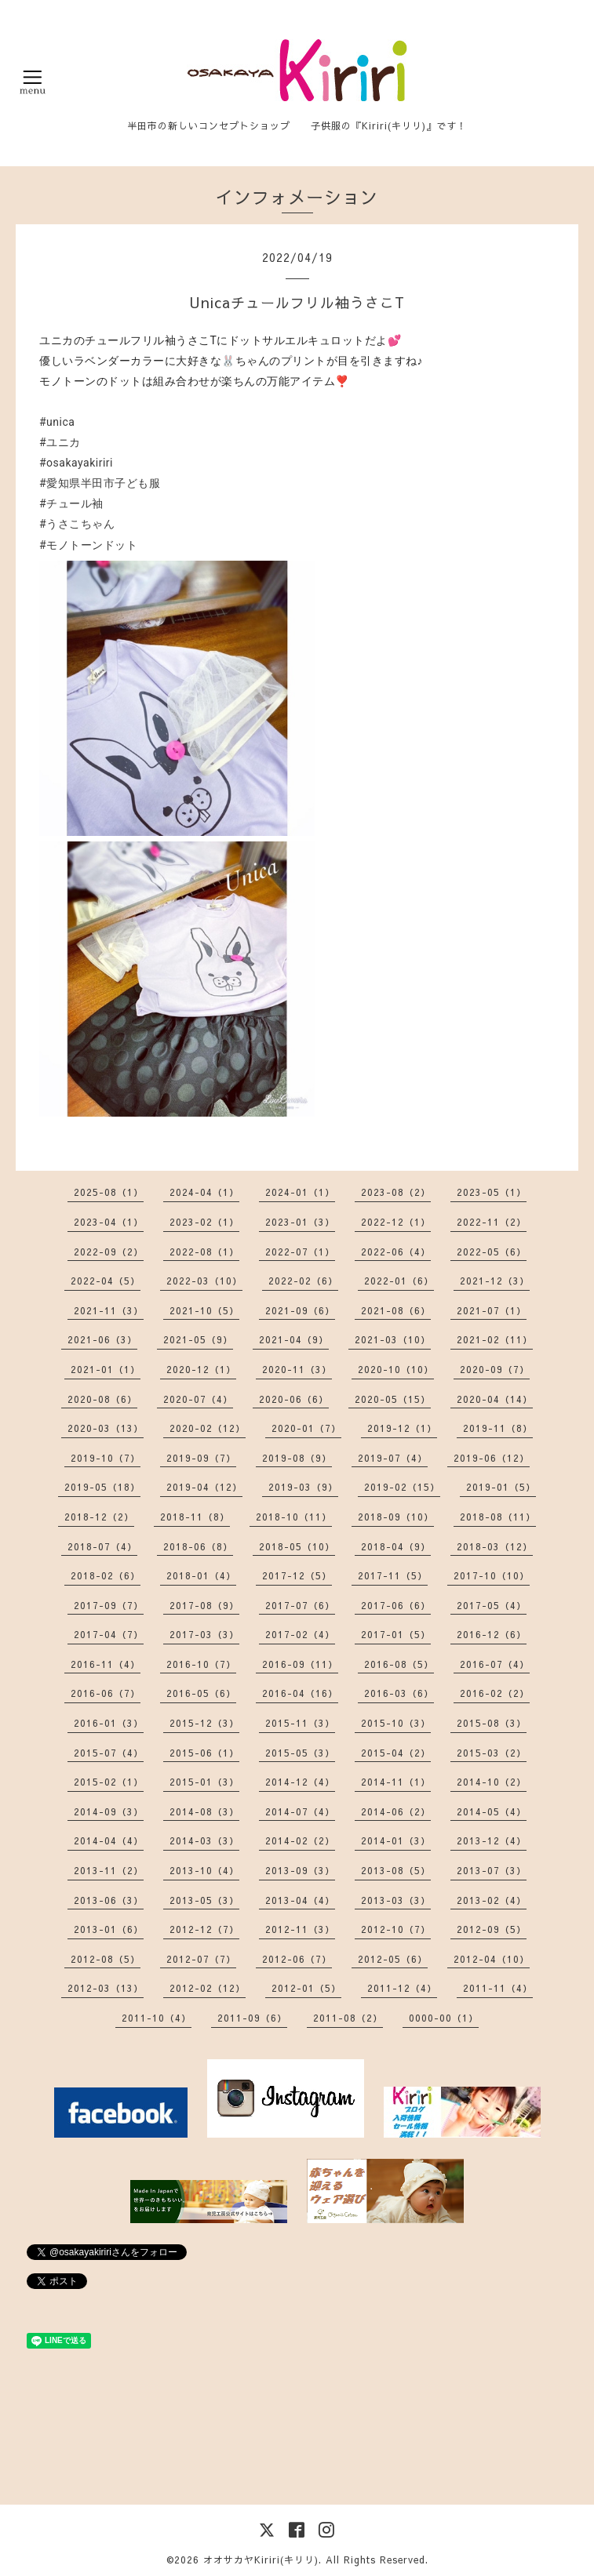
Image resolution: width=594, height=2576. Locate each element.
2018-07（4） (102, 1546)
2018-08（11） (498, 1516)
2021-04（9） (294, 1339)
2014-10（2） (492, 1781)
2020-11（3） (297, 1369)
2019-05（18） (102, 1487)
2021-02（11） (495, 1339)
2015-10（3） (396, 1723)
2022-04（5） (105, 1280)
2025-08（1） (109, 1192)
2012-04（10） (492, 1959)
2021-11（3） (109, 1310)
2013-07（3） (492, 1870)
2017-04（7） (109, 1634)
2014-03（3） (204, 1840)
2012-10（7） (396, 1929)
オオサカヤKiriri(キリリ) (261, 2559)
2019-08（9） (297, 1457)
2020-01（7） (306, 1428)
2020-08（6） (102, 1399)
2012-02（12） (207, 1988)
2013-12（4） (492, 1840)
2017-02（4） (300, 1634)
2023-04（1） (109, 1221)
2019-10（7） (105, 1457)
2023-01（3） (300, 1221)
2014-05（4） (492, 1811)
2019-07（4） (393, 1457)
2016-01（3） (109, 1723)
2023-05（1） (492, 1192)
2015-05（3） (300, 1752)
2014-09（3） (109, 1811)
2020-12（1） (201, 1369)
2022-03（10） (204, 1280)
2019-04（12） (204, 1487)
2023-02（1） (204, 1221)
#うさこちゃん (77, 524)
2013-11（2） (109, 1870)
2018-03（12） (495, 1546)
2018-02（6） (105, 1575)
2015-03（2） (492, 1752)
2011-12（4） (402, 1988)
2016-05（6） (201, 1693)
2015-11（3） (300, 1723)
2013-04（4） (300, 1900)
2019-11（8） (498, 1428)
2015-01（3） (204, 1781)
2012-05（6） (393, 1959)
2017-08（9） (204, 1605)
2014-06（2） (396, 1811)
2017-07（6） (300, 1605)
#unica (57, 422)
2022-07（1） (300, 1251)
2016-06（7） (105, 1693)
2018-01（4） (201, 1575)
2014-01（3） (396, 1840)
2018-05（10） (297, 1546)
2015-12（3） (204, 1723)
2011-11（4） (498, 1988)
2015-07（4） (109, 1752)
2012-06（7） (297, 1959)
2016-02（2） (495, 1693)
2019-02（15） (402, 1487)
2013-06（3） (109, 1900)
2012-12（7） (204, 1929)
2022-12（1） (396, 1221)
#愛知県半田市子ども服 (99, 483)
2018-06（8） (198, 1546)
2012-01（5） (306, 1988)
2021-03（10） (393, 1339)
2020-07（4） (198, 1399)
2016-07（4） (495, 1664)
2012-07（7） (201, 1959)
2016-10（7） (201, 1664)
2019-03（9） (303, 1487)
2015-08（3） (492, 1723)
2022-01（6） (399, 1280)
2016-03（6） (399, 1693)
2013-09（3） (300, 1870)
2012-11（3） (300, 1929)
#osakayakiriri (76, 462)
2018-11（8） (195, 1516)
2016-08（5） (399, 1664)
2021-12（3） (495, 1280)
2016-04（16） (300, 1693)
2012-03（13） (105, 1988)
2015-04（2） (396, 1752)
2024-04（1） (204, 1192)
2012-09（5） (492, 1929)
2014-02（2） (300, 1840)
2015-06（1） (204, 1752)
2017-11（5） (393, 1575)
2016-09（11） (300, 1664)
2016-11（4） (105, 1664)
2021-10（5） (204, 1310)
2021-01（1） (105, 1369)
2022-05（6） (492, 1251)
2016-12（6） (492, 1634)
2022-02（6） (303, 1280)
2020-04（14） (495, 1399)
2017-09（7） (109, 1605)
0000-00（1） (444, 2017)
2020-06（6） (294, 1399)
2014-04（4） (109, 1840)
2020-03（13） (105, 1428)
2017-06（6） (396, 1605)
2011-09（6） (252, 2017)
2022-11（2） (492, 1221)
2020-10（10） (396, 1369)
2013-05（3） (204, 1900)
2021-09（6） (300, 1310)
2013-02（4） (492, 1900)
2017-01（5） (396, 1634)
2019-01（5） (501, 1487)
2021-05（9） (198, 1339)
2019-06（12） (492, 1457)
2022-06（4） (396, 1251)
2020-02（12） (207, 1428)
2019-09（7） (201, 1457)
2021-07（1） (492, 1310)
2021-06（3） (102, 1339)
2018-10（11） (294, 1516)
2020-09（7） (495, 1369)
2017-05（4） (492, 1605)
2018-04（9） (396, 1546)
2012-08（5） (105, 1959)
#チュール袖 (71, 503)
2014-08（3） (204, 1811)
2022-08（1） (204, 1251)
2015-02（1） (109, 1781)
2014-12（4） (300, 1781)
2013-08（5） (396, 1870)
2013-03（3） (396, 1900)
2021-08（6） (396, 1310)
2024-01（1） (300, 1192)
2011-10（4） (156, 2017)
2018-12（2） (99, 1516)
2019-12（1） (402, 1428)
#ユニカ (60, 442)
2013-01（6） (109, 1929)
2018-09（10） (396, 1516)
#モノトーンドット (88, 545)
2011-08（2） (348, 2017)
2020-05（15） (393, 1399)
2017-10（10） (492, 1575)
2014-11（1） (396, 1781)
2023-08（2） (396, 1192)
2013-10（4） (204, 1870)
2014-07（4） (300, 1811)
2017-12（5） (297, 1575)
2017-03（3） (204, 1634)
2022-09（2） (109, 1251)
